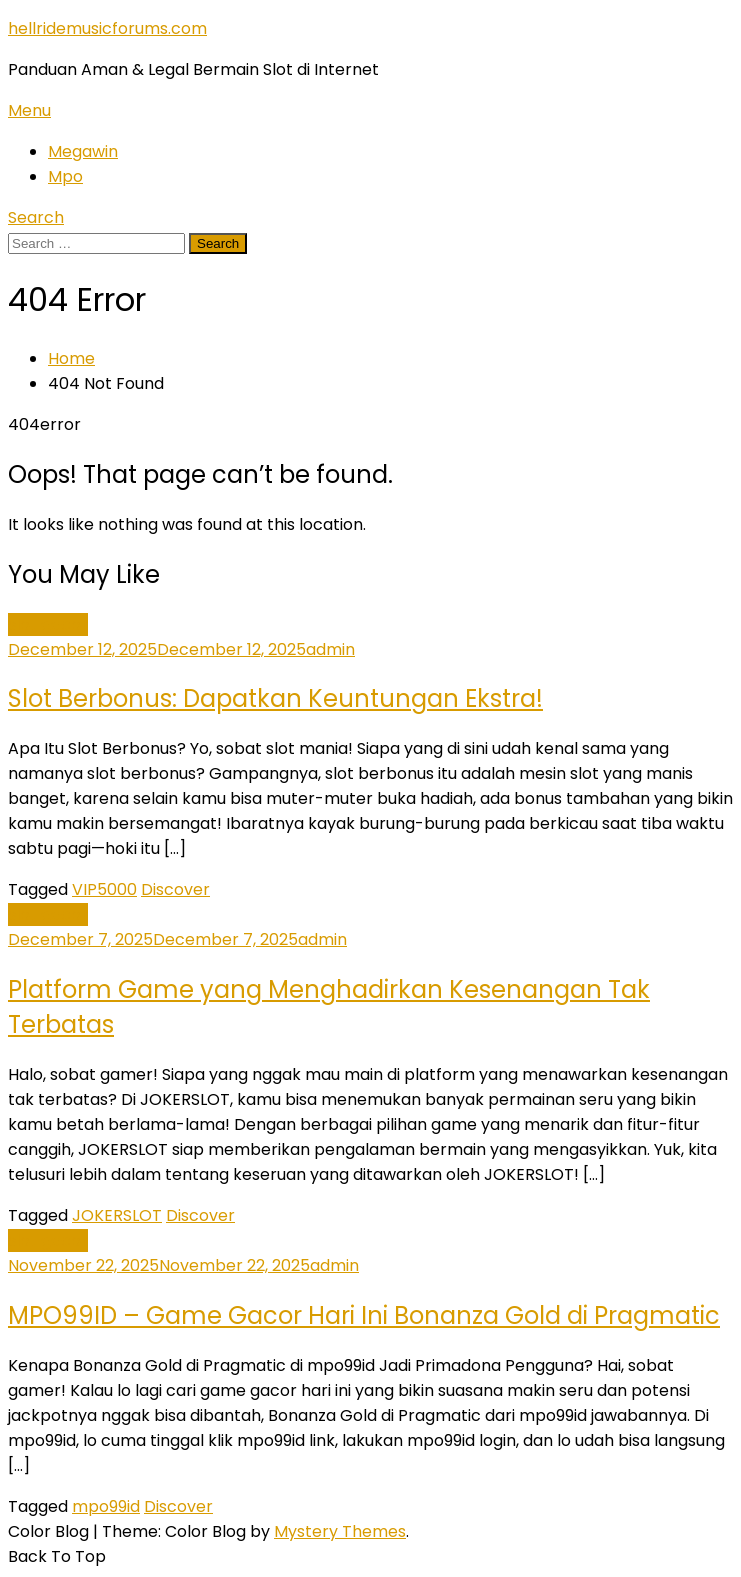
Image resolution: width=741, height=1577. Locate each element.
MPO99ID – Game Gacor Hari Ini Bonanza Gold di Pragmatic (364, 1315)
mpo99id (106, 1506)
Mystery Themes (340, 1531)
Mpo (65, 176)
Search (36, 217)
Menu (29, 110)
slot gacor (48, 624)
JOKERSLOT (117, 1215)
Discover (175, 889)
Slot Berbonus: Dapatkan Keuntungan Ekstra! (275, 698)
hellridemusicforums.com (107, 28)
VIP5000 (104, 889)
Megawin (83, 151)
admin (330, 649)
